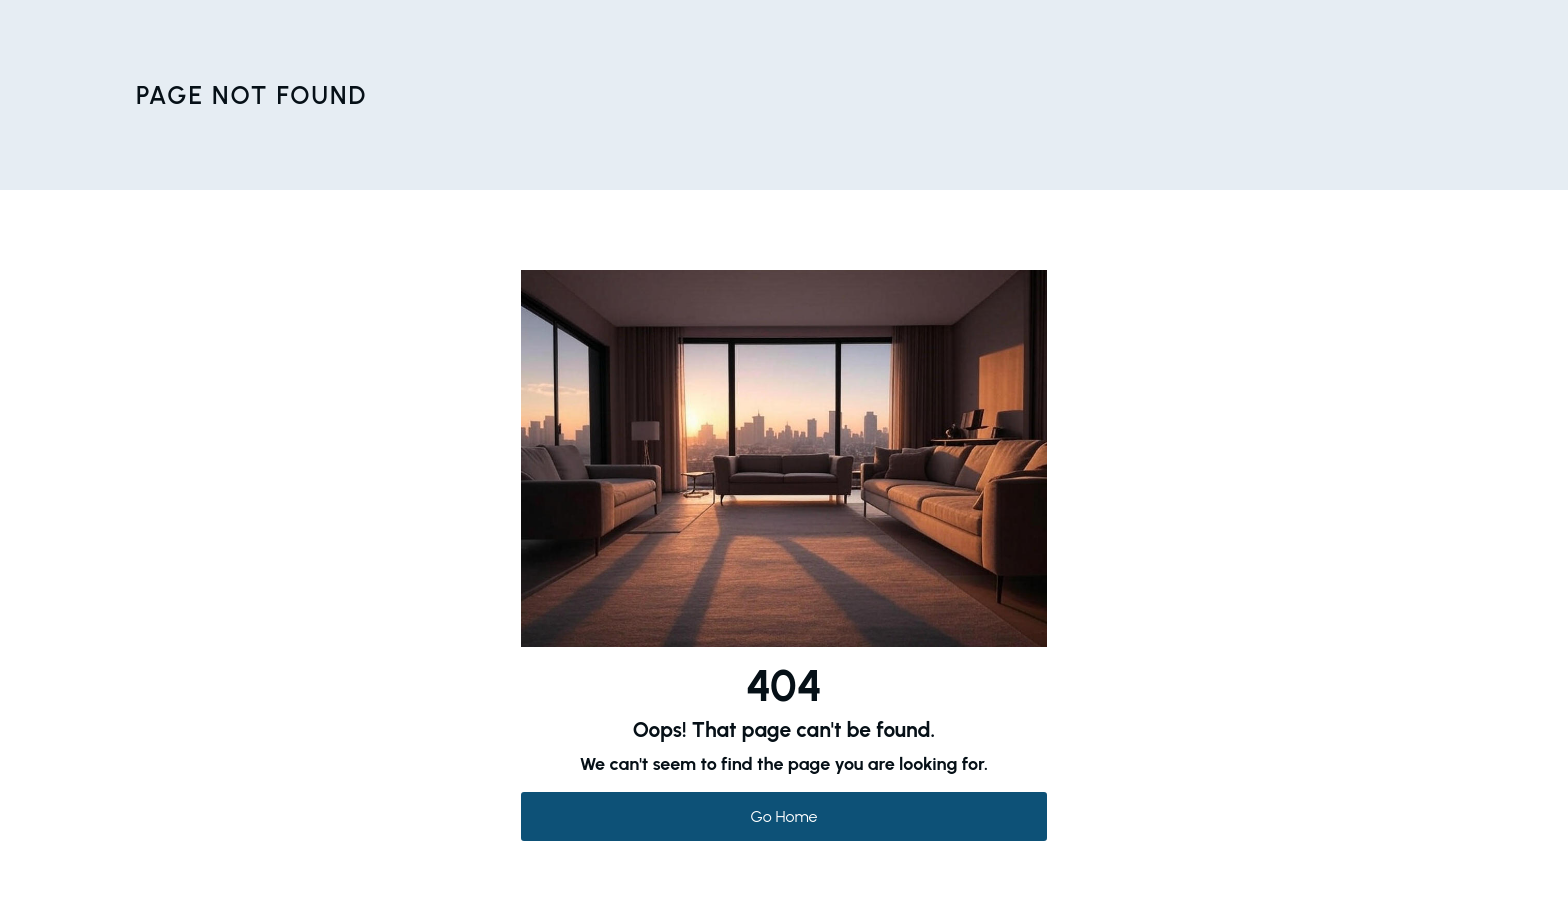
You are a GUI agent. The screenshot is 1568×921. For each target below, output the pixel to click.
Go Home (784, 816)
